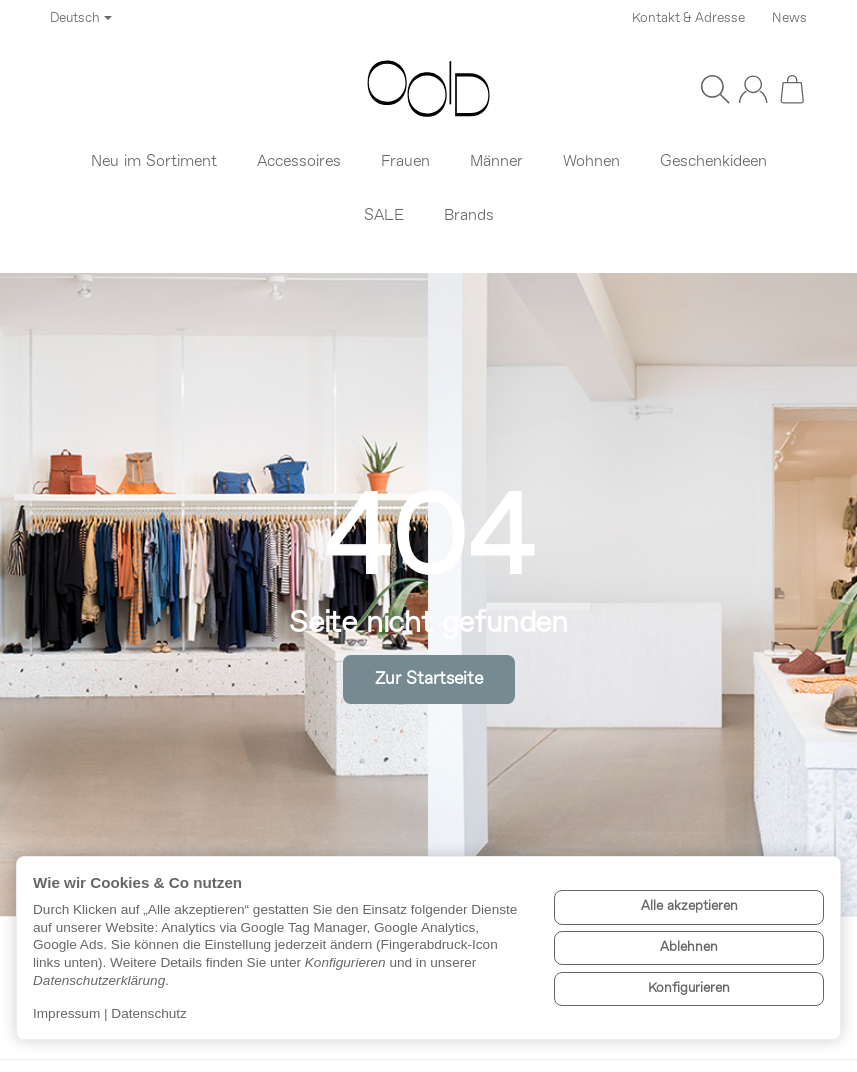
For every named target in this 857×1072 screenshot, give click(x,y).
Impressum (66, 1013)
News (789, 18)
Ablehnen (689, 947)
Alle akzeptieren (689, 906)
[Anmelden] (753, 89)
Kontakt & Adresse (688, 18)
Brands (469, 216)
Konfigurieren (689, 988)
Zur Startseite (429, 679)
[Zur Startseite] (428, 89)
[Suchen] (715, 89)
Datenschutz (149, 1013)
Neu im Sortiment (154, 162)
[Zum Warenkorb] (792, 89)
